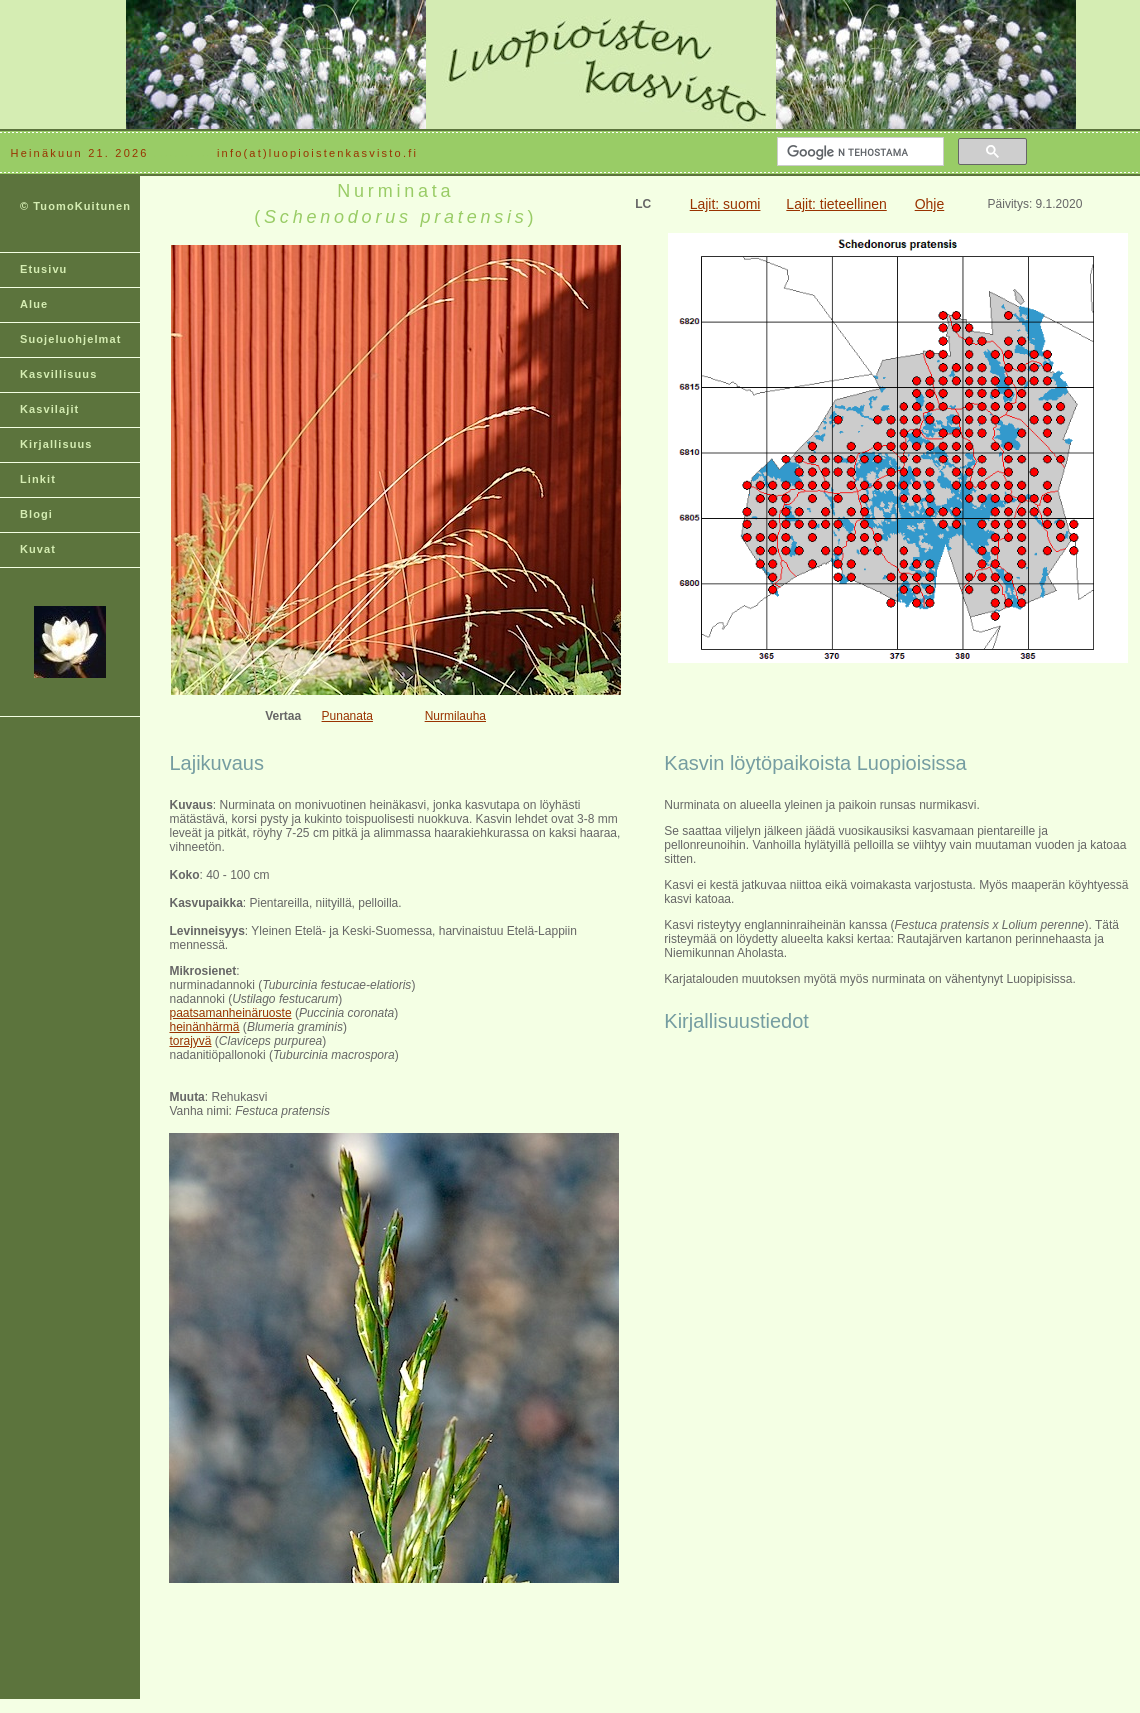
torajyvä (190, 1041)
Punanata (347, 716)
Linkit (38, 479)
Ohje (930, 204)
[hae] (858, 152)
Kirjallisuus (56, 444)
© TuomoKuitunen (75, 206)
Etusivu (43, 269)
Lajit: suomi (725, 204)
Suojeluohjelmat (70, 339)
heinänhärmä (204, 1027)
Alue (34, 304)
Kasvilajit (49, 409)
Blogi (36, 514)
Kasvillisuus (58, 374)
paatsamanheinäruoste (230, 1013)
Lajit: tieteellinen (836, 204)
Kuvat (38, 549)
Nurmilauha (455, 716)
